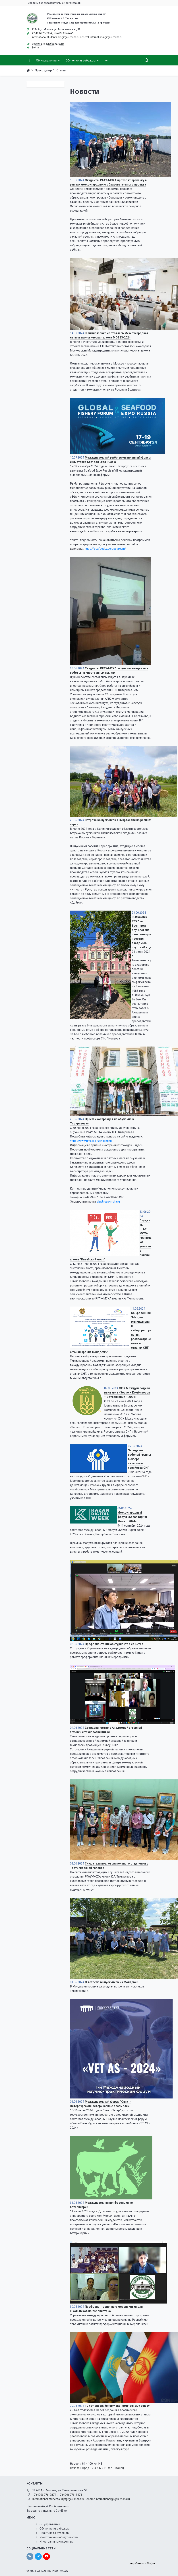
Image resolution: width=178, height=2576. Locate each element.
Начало (75, 2468)
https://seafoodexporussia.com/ (105, 548)
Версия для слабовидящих (48, 43)
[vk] (29, 2556)
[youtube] (46, 2556)
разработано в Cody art (143, 2563)
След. (109, 2468)
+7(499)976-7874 (42, 33)
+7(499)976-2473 (63, 33)
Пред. (86, 2468)
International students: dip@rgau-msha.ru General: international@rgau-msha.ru (77, 37)
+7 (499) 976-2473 (70, 2494)
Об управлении (50, 2524)
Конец (119, 2468)
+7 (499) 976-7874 (44, 2494)
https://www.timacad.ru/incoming (91, 1141)
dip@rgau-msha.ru (108, 1201)
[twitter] (38, 2556)
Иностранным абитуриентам (59, 2537)
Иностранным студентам (56, 2541)
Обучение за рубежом (54, 2528)
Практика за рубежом (54, 2533)
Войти (35, 47)
